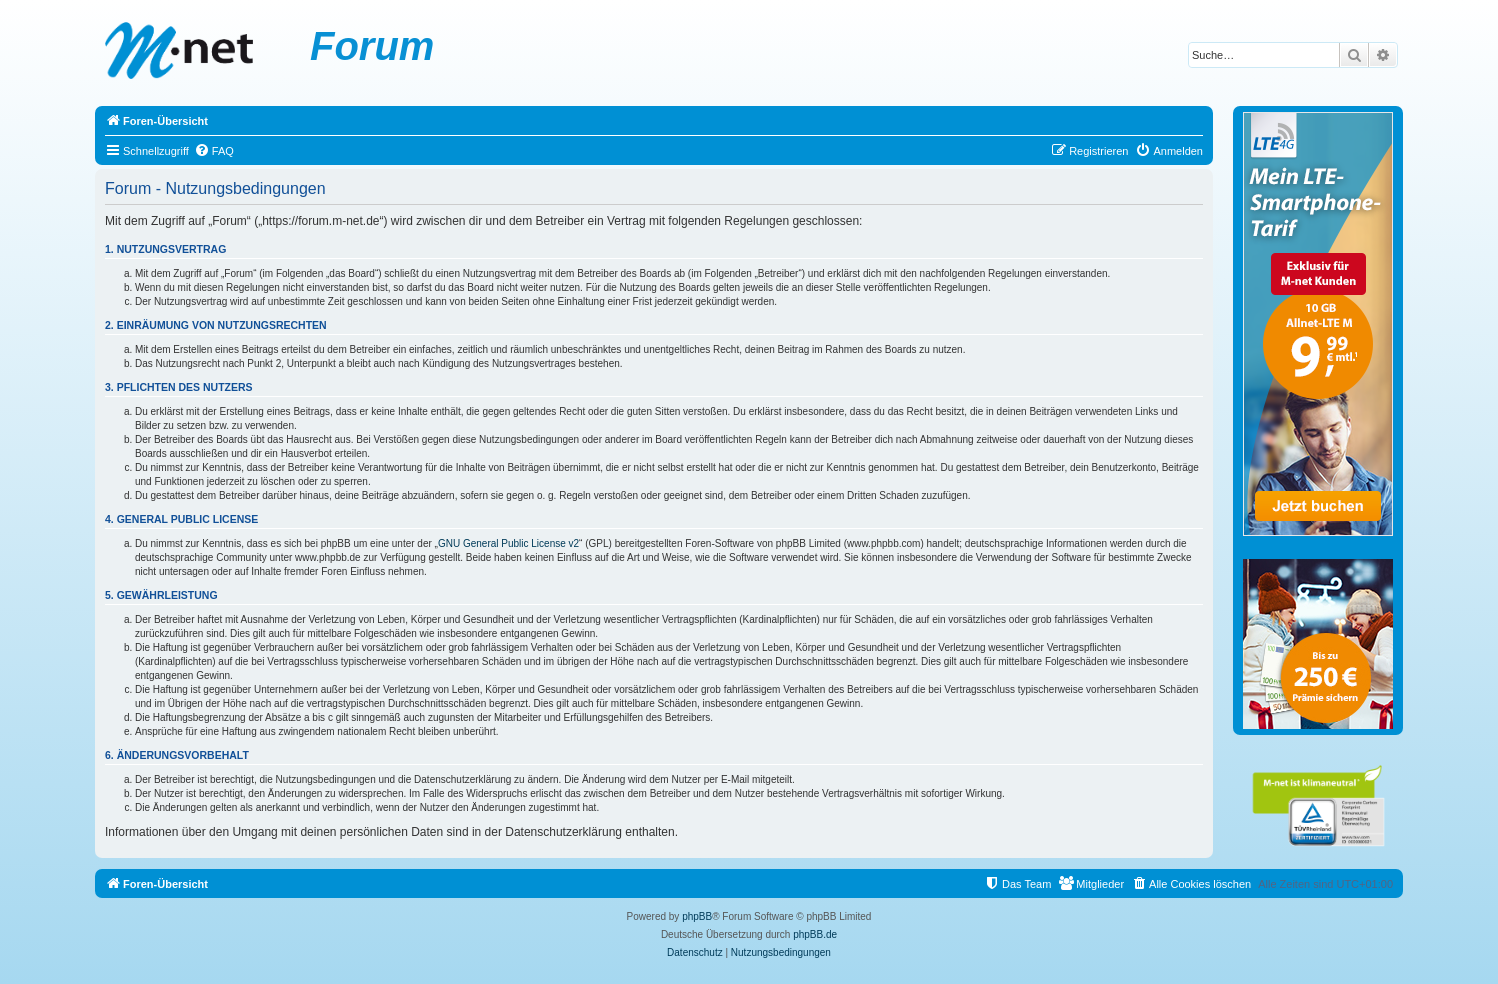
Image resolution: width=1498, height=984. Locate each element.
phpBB (697, 916)
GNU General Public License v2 (508, 543)
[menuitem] (214, 151)
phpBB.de (815, 934)
